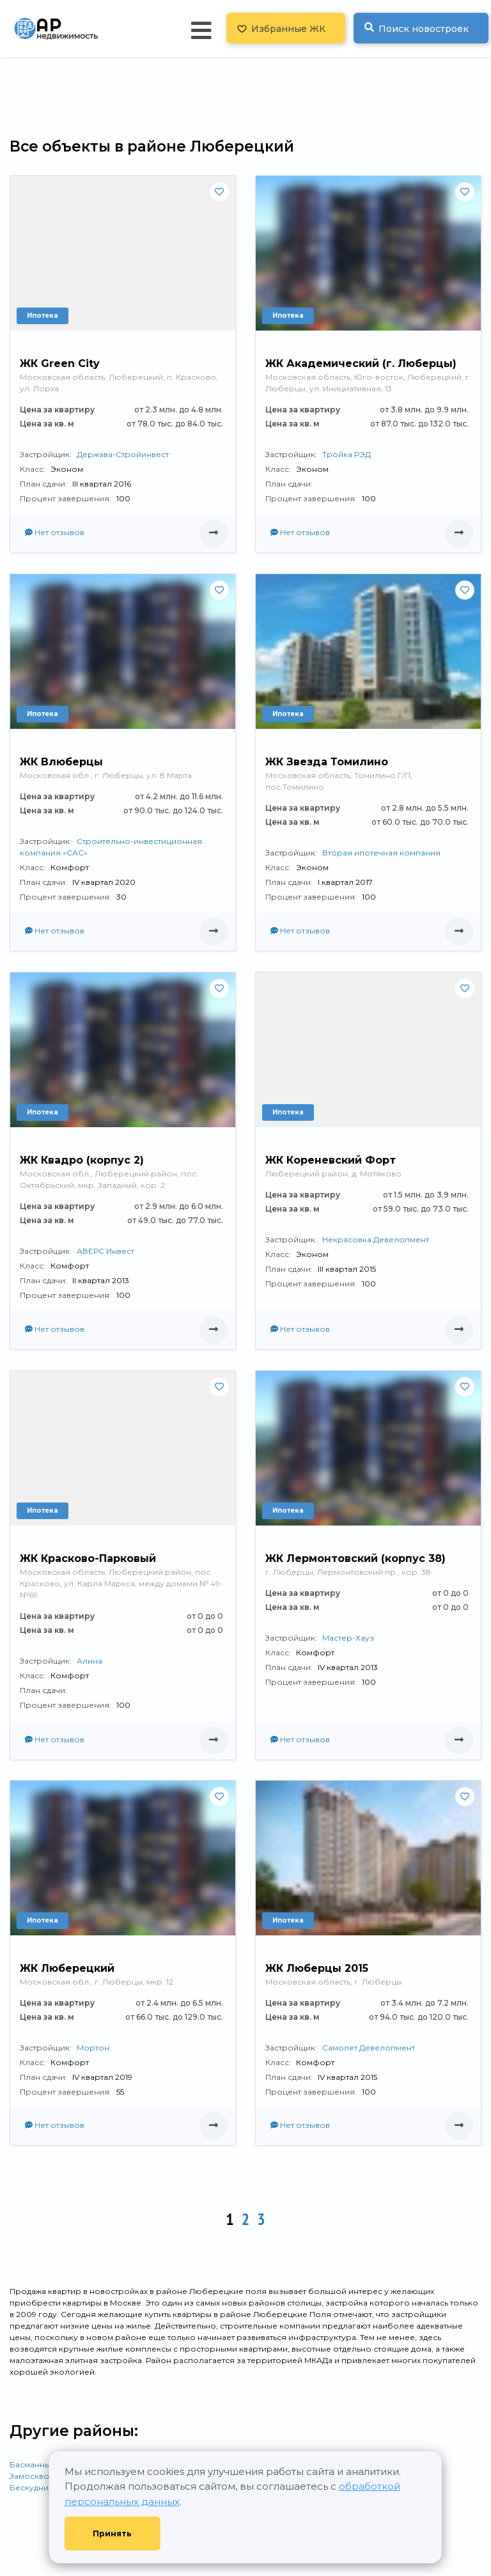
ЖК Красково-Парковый (88, 1558)
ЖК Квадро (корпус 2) (82, 1160)
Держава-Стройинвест (123, 454)
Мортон (93, 2047)
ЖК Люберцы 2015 (316, 1968)
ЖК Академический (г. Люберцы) (360, 363)
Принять (112, 2533)
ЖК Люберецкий (67, 1968)
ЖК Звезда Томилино (326, 762)
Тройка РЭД (346, 454)
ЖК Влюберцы (61, 762)
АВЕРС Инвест (105, 1251)
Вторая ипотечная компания (381, 852)
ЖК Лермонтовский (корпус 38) (355, 1558)
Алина (89, 1661)
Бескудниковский (46, 2487)
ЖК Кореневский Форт (330, 1160)
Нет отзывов (54, 532)
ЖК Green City (60, 363)
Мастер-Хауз (348, 1638)
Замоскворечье (42, 2476)
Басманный (33, 2464)
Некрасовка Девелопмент (375, 1239)
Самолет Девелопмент (368, 2047)
